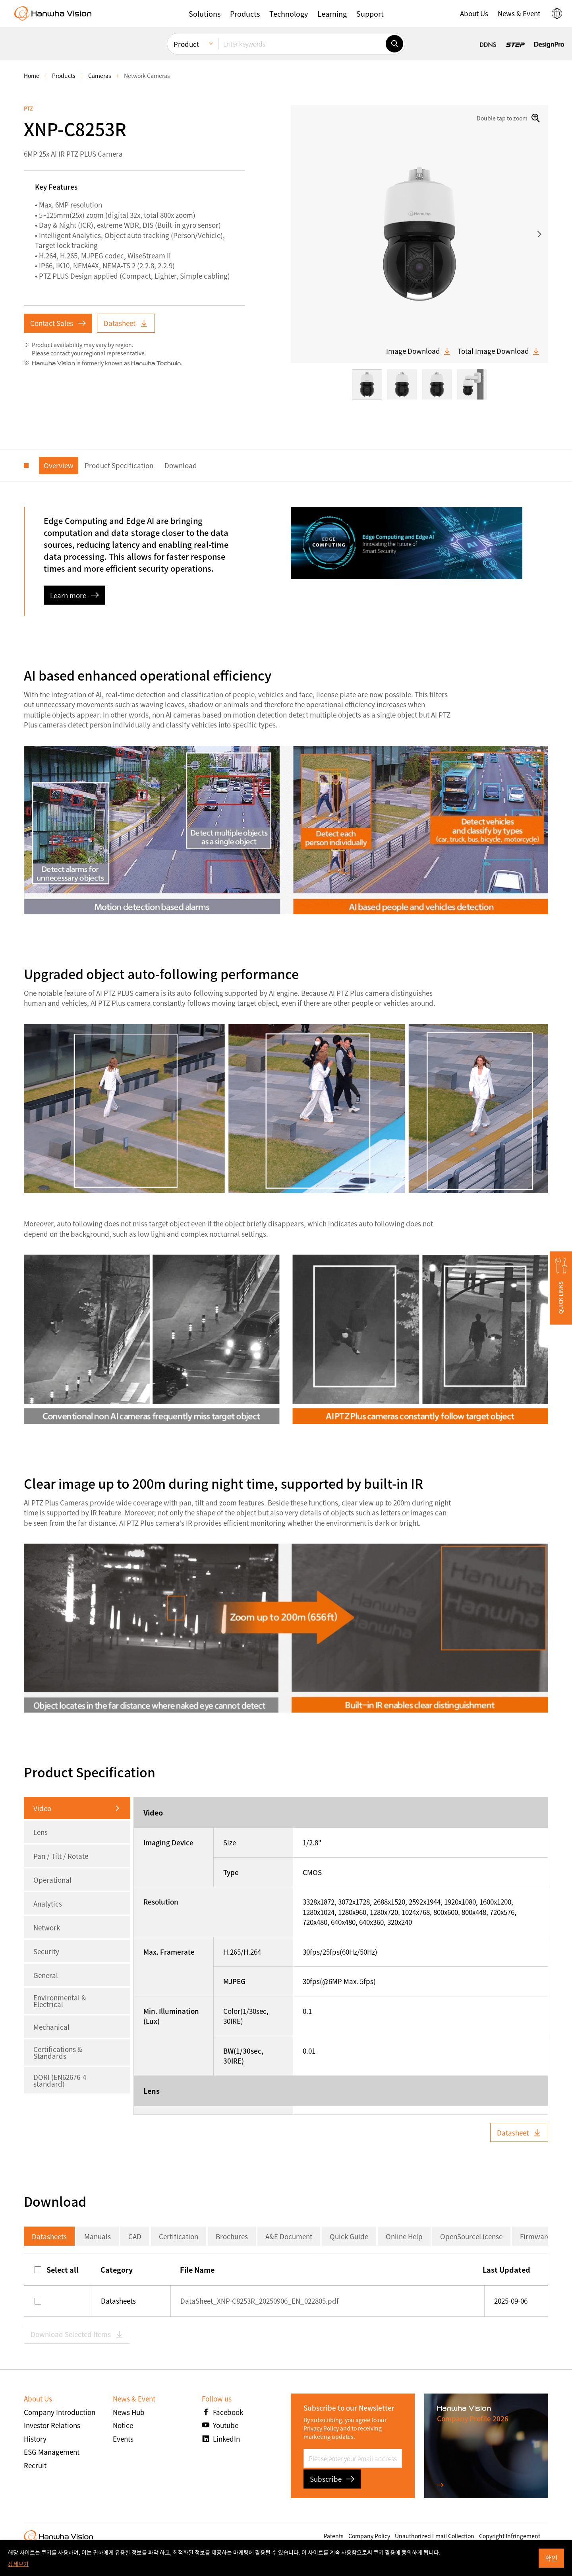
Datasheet (126, 323)
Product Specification (119, 465)
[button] (204, 13)
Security (46, 1951)
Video (42, 1808)
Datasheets (49, 2236)
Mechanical (51, 2027)
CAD (134, 2236)
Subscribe (332, 2479)
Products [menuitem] (63, 76)
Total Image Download (499, 351)
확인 (551, 2558)
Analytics (47, 1904)
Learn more (74, 595)
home (31, 76)
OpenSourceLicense (471, 2236)
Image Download (418, 351)
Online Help (404, 2236)
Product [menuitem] (186, 44)
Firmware (535, 2236)
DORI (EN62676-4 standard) (59, 2080)
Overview (58, 465)
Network (46, 1927)
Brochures (232, 2236)
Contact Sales (58, 323)
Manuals (97, 2236)
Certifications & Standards (57, 2052)
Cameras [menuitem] (99, 76)
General (45, 1975)
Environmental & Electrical (59, 2000)
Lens (40, 1832)
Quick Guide (349, 2236)
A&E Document (288, 2236)
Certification (178, 2236)
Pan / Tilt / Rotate (60, 1856)
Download (180, 465)
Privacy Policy (321, 2428)
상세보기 (18, 2564)
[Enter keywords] (302, 43)
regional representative (114, 353)
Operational (52, 1880)
